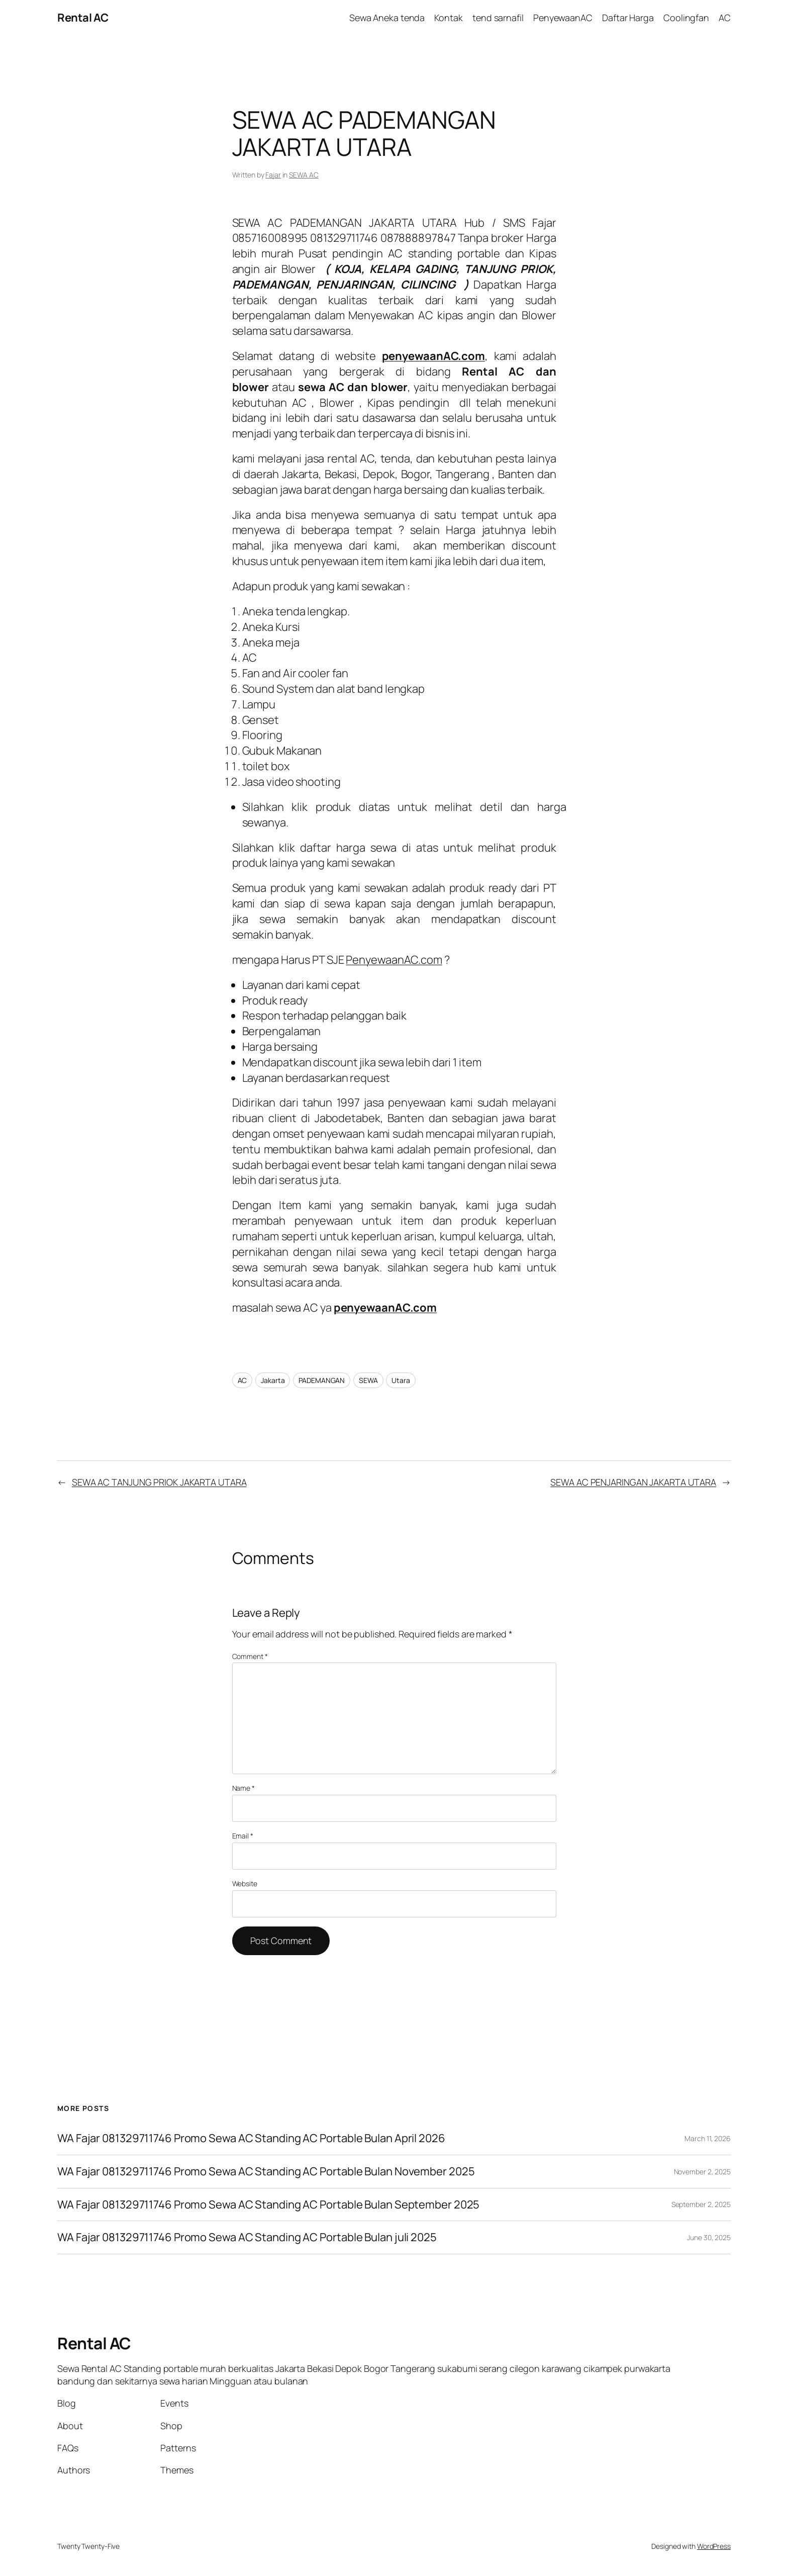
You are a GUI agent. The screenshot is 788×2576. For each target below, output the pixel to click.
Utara (400, 1380)
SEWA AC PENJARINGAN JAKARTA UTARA (633, 1482)
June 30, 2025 (709, 2237)
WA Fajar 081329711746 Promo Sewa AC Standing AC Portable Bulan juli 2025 (247, 2237)
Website (244, 1883)
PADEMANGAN (322, 1380)
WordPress (714, 2546)
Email (242, 1836)
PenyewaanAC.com (394, 959)
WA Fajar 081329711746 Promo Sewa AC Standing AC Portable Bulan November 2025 (265, 2171)
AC (242, 1380)
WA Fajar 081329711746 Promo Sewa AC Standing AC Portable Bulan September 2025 (268, 2204)
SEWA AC (303, 174)
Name (243, 1788)
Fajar (273, 174)
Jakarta (272, 1380)
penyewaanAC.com (385, 1307)
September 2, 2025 (701, 2204)
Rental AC (83, 17)
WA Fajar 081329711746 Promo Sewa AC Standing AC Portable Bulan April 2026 (251, 2138)
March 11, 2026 (707, 2138)
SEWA (368, 1380)
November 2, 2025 (702, 2171)
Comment (250, 1656)
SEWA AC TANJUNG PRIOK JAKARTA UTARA (159, 1482)
